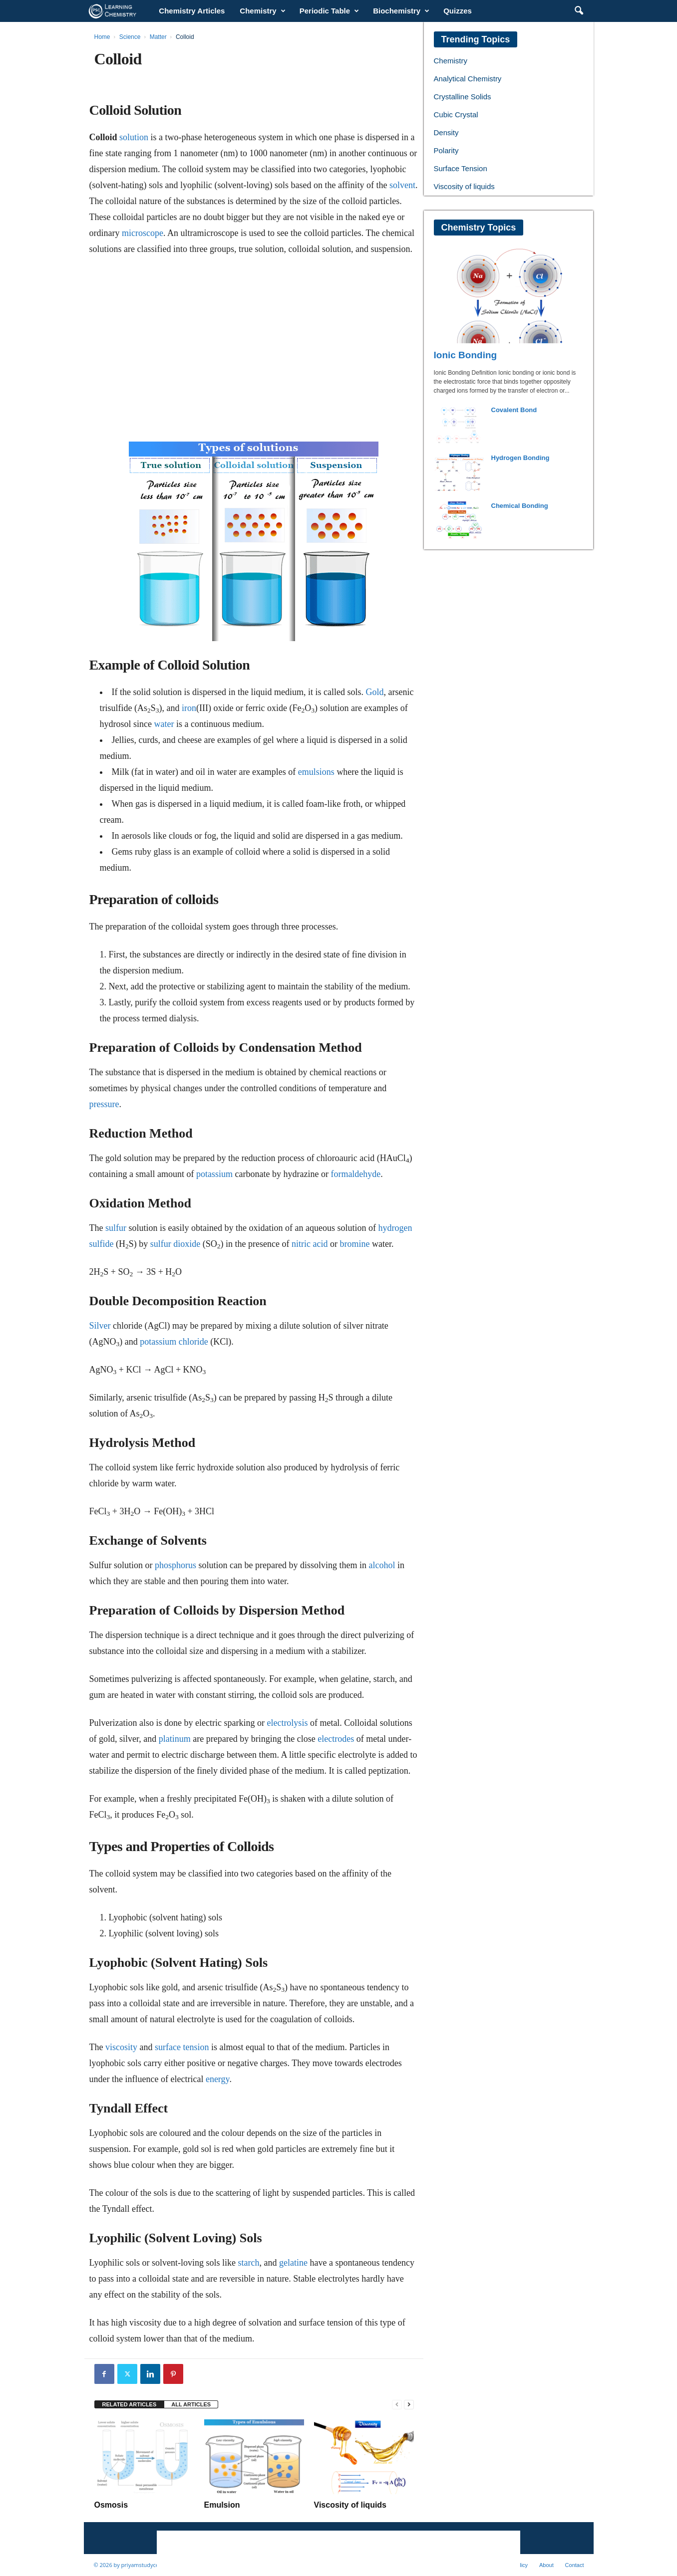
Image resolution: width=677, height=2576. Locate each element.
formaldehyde (355, 1174)
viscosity (121, 2047)
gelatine (293, 2263)
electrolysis (287, 1723)
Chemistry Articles (192, 10)
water (164, 724)
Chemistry (262, 11)
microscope (142, 233)
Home (102, 36)
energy (217, 2079)
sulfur (115, 1228)
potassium (214, 1174)
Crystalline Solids (462, 96)
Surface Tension (460, 168)
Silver (100, 1326)
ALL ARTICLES (191, 2404)
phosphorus (175, 1565)
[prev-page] (397, 2404)
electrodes (336, 1739)
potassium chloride (174, 1342)
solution (133, 137)
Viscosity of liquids (350, 2505)
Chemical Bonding (519, 505)
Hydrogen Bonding (520, 458)
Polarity (446, 150)
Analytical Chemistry (468, 78)
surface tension (182, 2047)
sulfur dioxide (175, 1244)
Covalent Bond (514, 410)
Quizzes (457, 10)
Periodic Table (329, 11)
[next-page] (409, 2404)
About (546, 2565)
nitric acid (310, 1244)
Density (446, 132)
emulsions (316, 772)
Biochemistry (401, 11)
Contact (574, 2565)
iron (189, 708)
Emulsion (222, 2505)
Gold (374, 692)
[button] (579, 11)
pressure (104, 1104)
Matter (158, 36)
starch (249, 2263)
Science (130, 36)
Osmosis (111, 2505)
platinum (175, 1739)
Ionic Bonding (465, 355)
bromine (354, 1244)
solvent (402, 185)
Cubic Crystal (456, 114)
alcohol (381, 1565)
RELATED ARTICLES (129, 2404)
